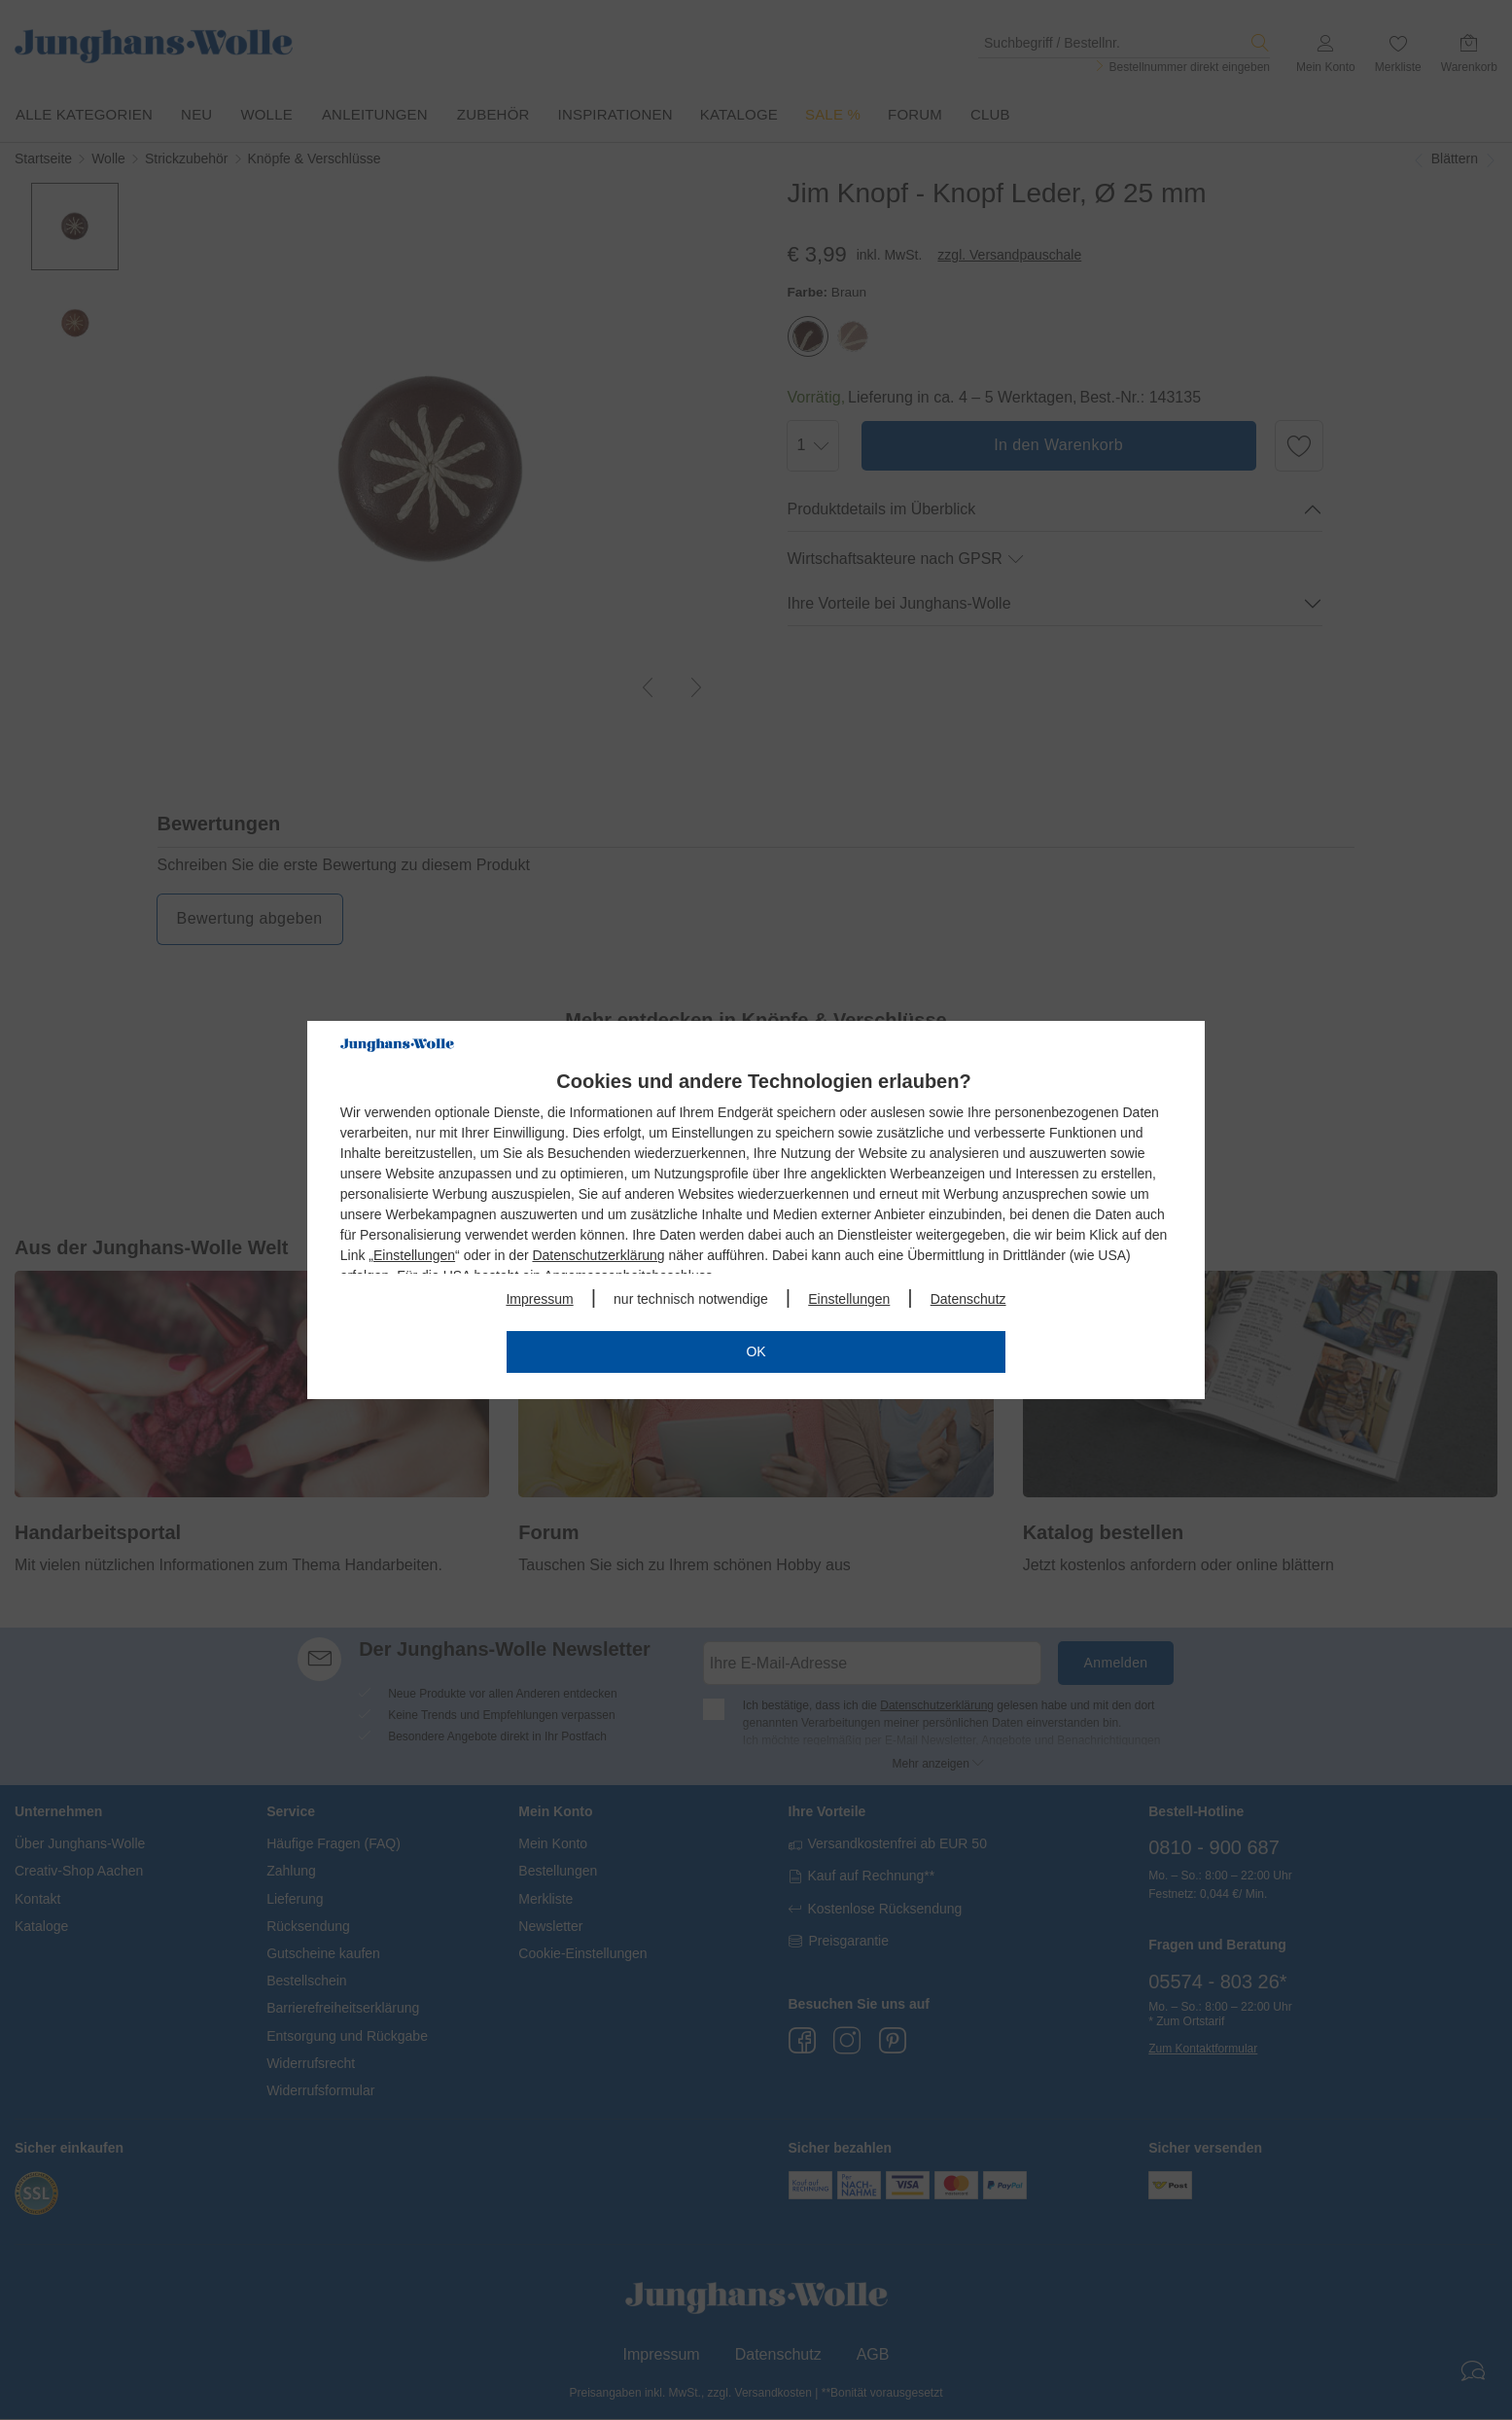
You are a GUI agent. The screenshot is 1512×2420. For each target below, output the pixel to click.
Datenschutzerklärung (598, 1255)
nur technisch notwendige (691, 1299)
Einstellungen (414, 1255)
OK (755, 1351)
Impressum (539, 1299)
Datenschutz (968, 1299)
